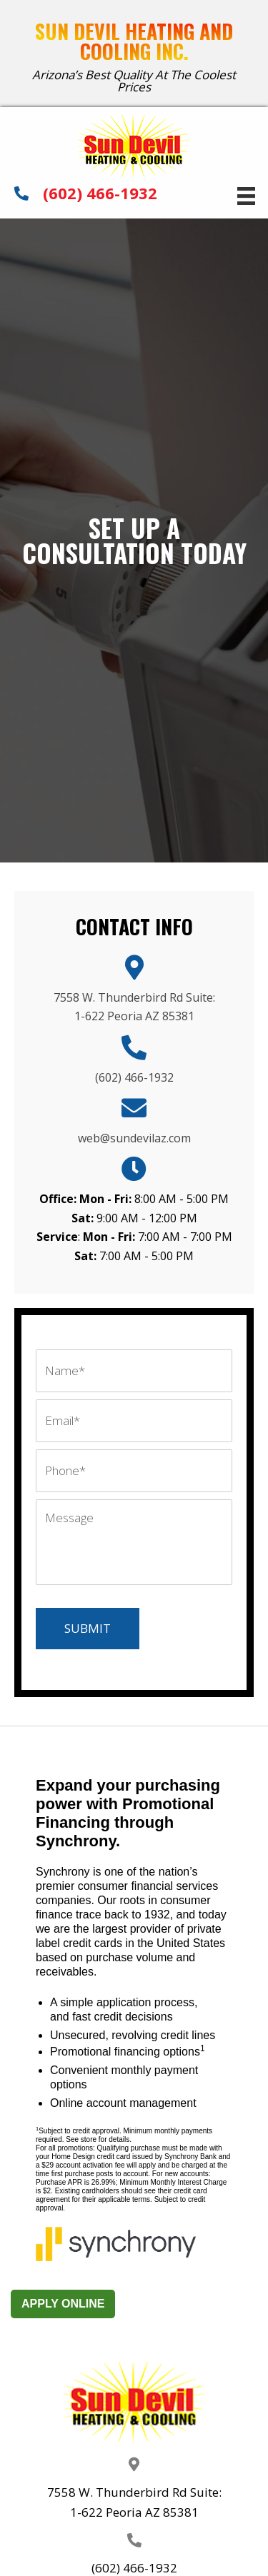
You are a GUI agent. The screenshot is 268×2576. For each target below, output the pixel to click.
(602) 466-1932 (100, 192)
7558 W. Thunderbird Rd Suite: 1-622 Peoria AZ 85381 (134, 2502)
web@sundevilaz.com (134, 1138)
